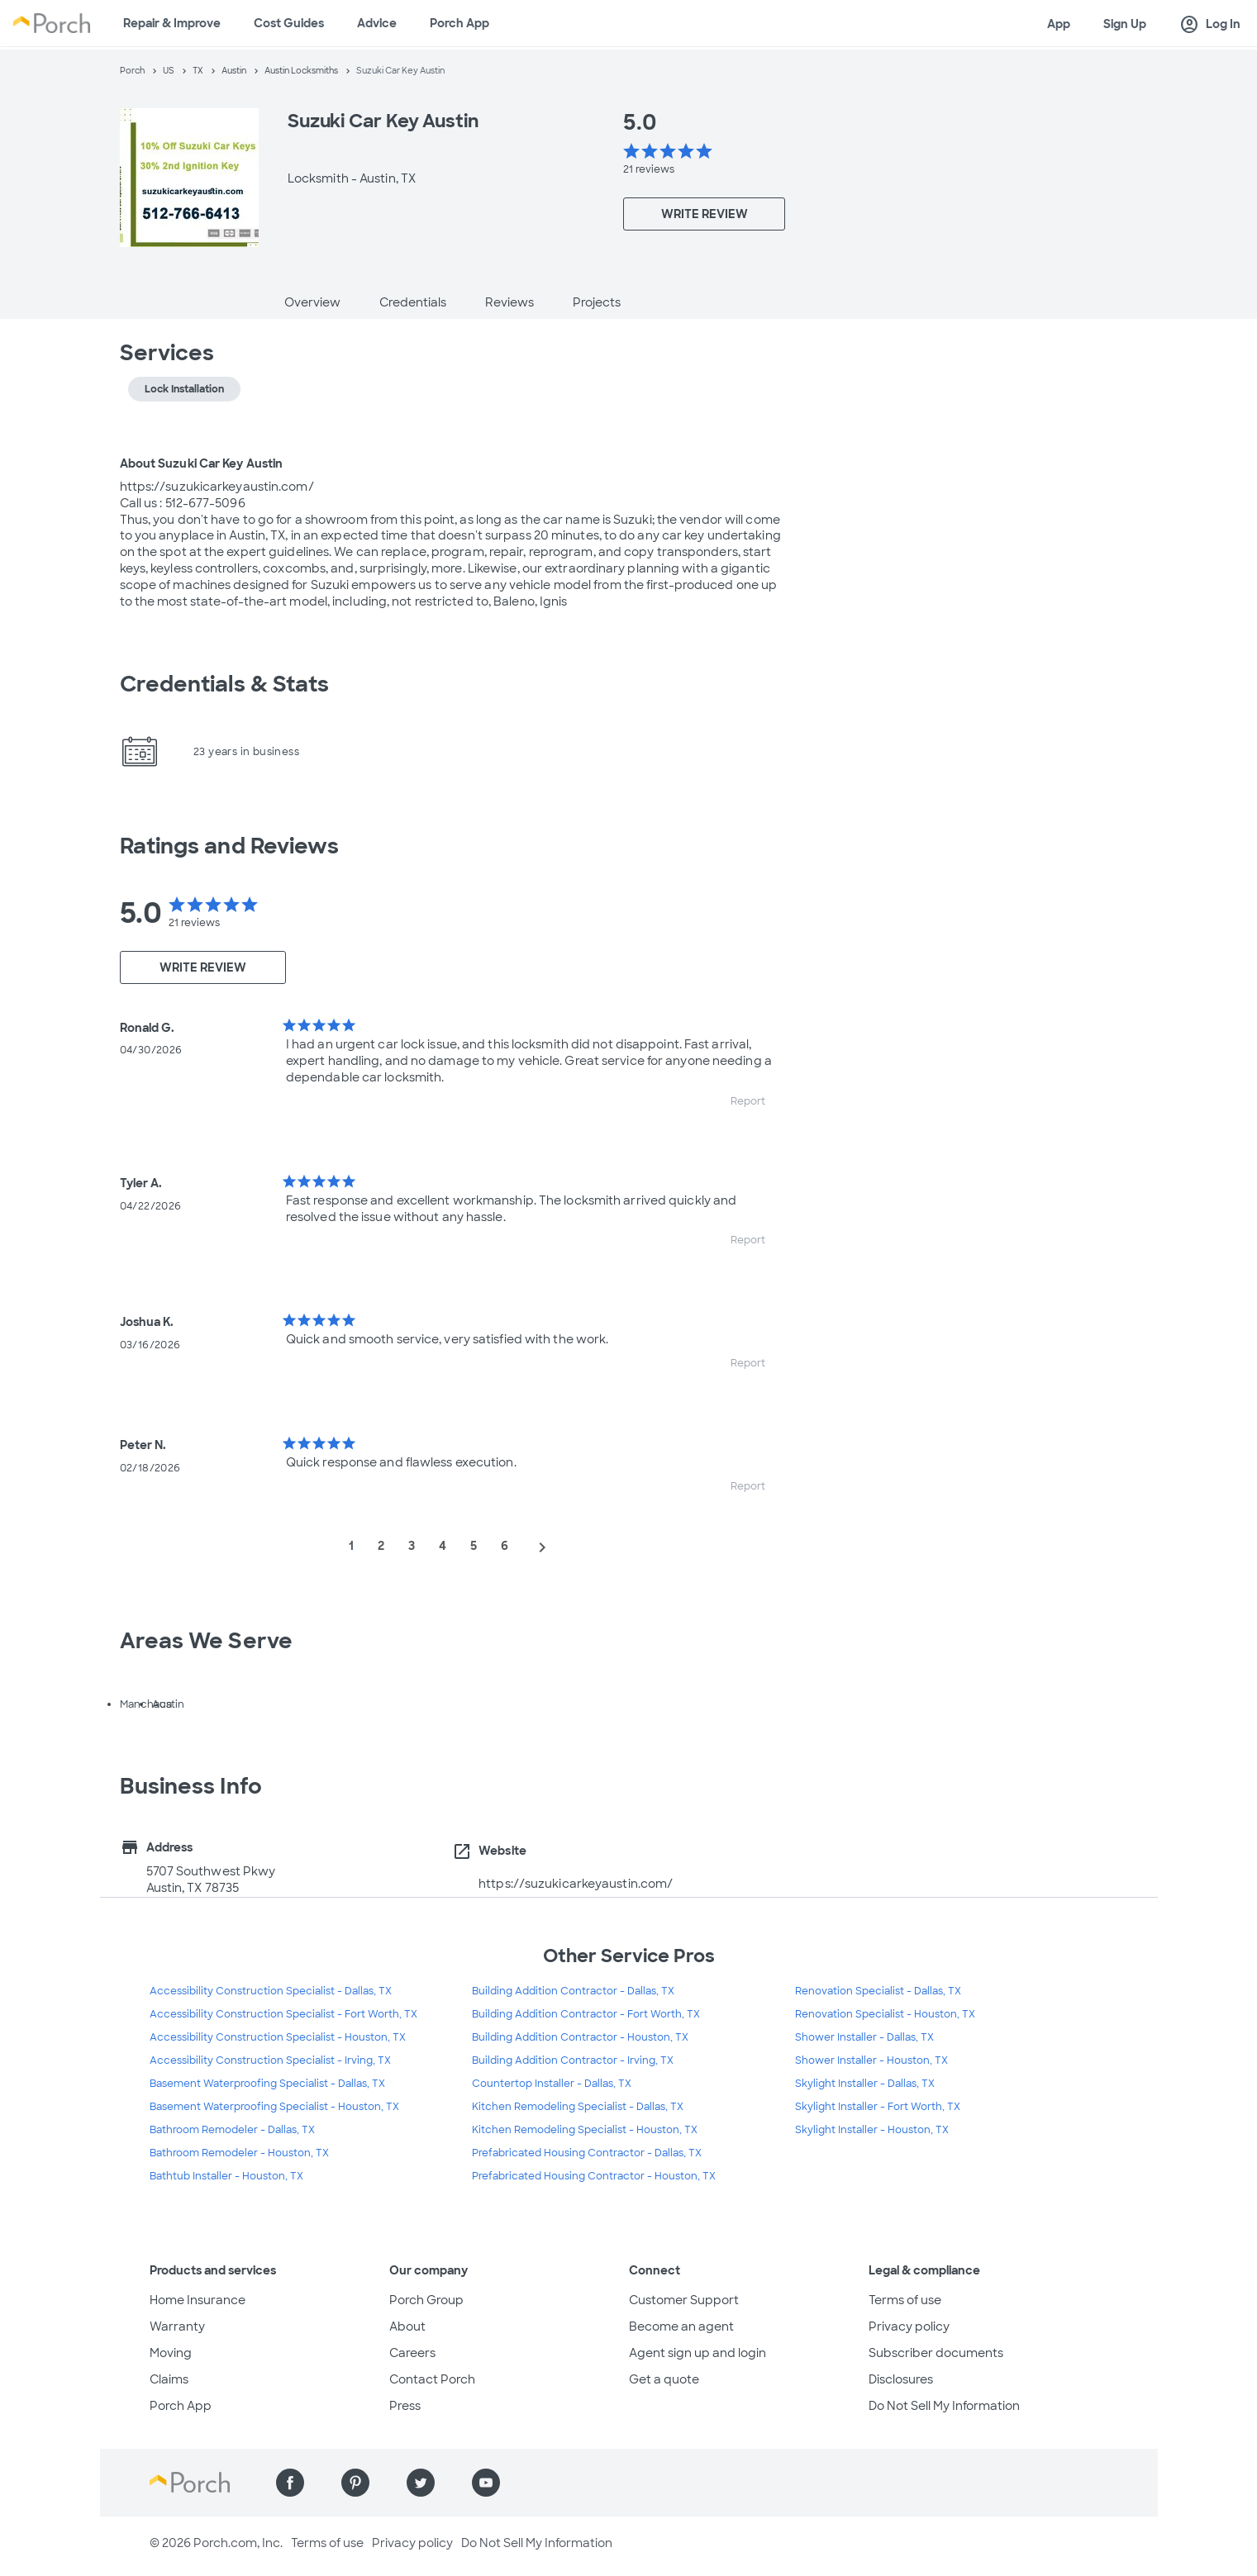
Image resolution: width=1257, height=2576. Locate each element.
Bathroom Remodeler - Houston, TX (239, 2153)
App (1058, 24)
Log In (1209, 24)
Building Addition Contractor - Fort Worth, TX (586, 2014)
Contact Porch (432, 2379)
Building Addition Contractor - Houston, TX (580, 2037)
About (407, 2326)
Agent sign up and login (697, 2352)
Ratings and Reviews (230, 846)
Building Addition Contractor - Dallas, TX (573, 1991)
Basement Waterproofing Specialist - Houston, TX (274, 2106)
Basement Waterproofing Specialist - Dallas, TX (267, 2083)
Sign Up (1124, 24)
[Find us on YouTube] (486, 2483)
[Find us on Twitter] (421, 2483)
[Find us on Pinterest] (355, 2483)
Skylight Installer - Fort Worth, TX (877, 2106)
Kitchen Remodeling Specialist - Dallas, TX (577, 2106)
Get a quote (664, 2379)
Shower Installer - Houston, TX (871, 2060)
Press (405, 2405)
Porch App (459, 23)
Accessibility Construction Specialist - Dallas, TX (271, 1991)
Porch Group (426, 2300)
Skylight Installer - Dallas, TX (865, 2083)
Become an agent (681, 2326)
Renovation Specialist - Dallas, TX (878, 1991)
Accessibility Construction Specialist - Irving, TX (270, 2060)
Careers (412, 2352)
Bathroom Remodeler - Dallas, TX (232, 2129)
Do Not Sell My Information (944, 2405)
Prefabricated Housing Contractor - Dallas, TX (587, 2153)
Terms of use (905, 2300)
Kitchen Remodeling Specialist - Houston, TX (585, 2129)
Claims (169, 2379)
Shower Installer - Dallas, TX (864, 2037)
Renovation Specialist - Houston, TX (885, 2014)
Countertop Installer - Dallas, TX (551, 2083)
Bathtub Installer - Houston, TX (226, 2176)
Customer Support (684, 2300)
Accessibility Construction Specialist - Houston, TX (278, 2037)
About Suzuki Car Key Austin (201, 463)
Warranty (177, 2326)
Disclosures (901, 2379)
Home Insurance (197, 2300)
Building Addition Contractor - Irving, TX (573, 2060)
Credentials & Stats (225, 684)
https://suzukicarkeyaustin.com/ (576, 1883)
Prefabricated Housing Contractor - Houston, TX (594, 2176)
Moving (171, 2352)
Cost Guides (289, 23)
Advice (377, 23)
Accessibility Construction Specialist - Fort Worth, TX (283, 2014)
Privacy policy (909, 2326)
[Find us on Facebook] (290, 2483)
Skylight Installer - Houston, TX (872, 2129)
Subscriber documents (936, 2352)
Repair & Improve (172, 23)
